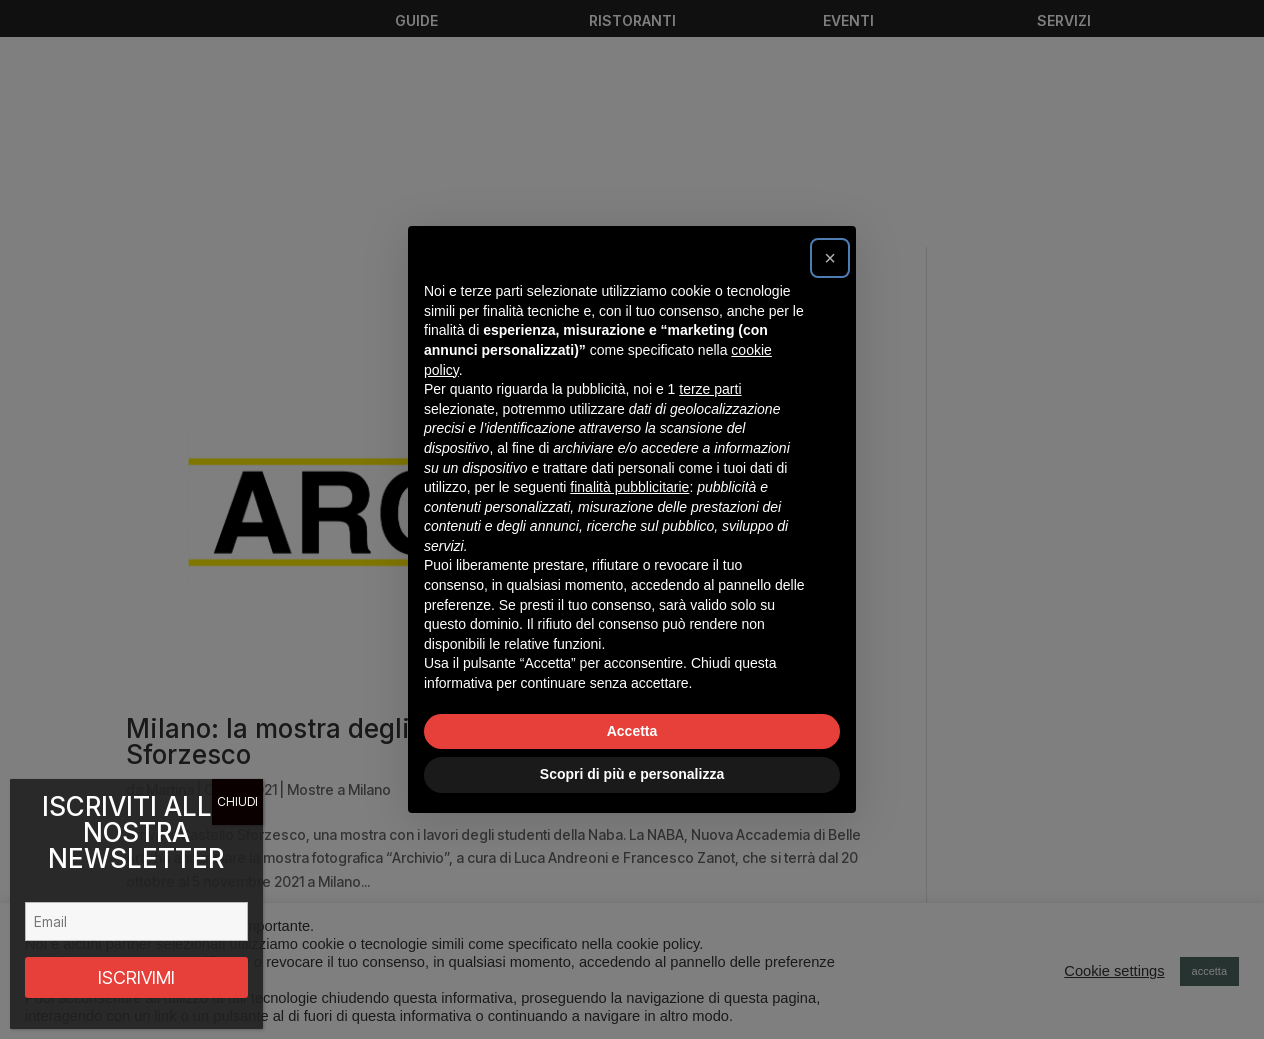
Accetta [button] (632, 731)
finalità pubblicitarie (629, 487)
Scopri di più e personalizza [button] (632, 774)
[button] (830, 258)
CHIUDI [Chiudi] (237, 801)
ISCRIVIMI (136, 977)
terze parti (710, 389)
